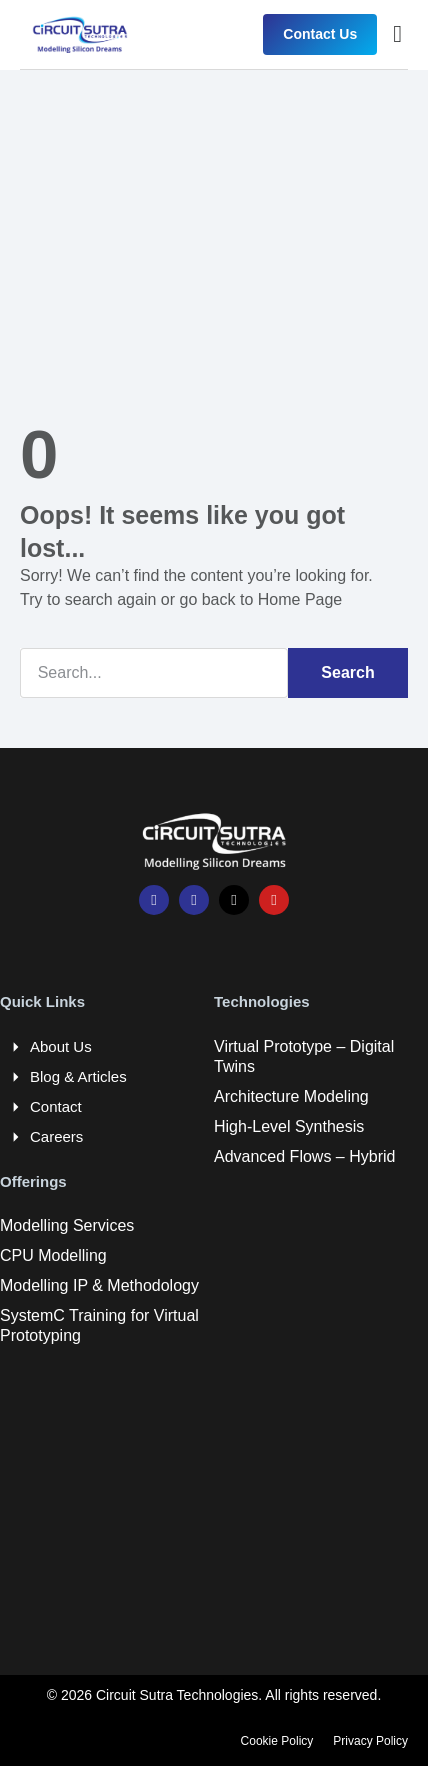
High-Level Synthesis (289, 1126)
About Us (61, 1046)
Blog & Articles (78, 1076)
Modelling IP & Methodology (99, 1285)
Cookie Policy (277, 1741)
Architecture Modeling (291, 1096)
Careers (56, 1136)
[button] (397, 34)
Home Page (300, 599)
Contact (56, 1106)
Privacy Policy (370, 1741)
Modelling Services (67, 1225)
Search (347, 672)
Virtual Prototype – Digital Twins (304, 1056)
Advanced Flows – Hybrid (304, 1156)
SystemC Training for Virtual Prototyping (99, 1325)
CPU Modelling (53, 1255)
